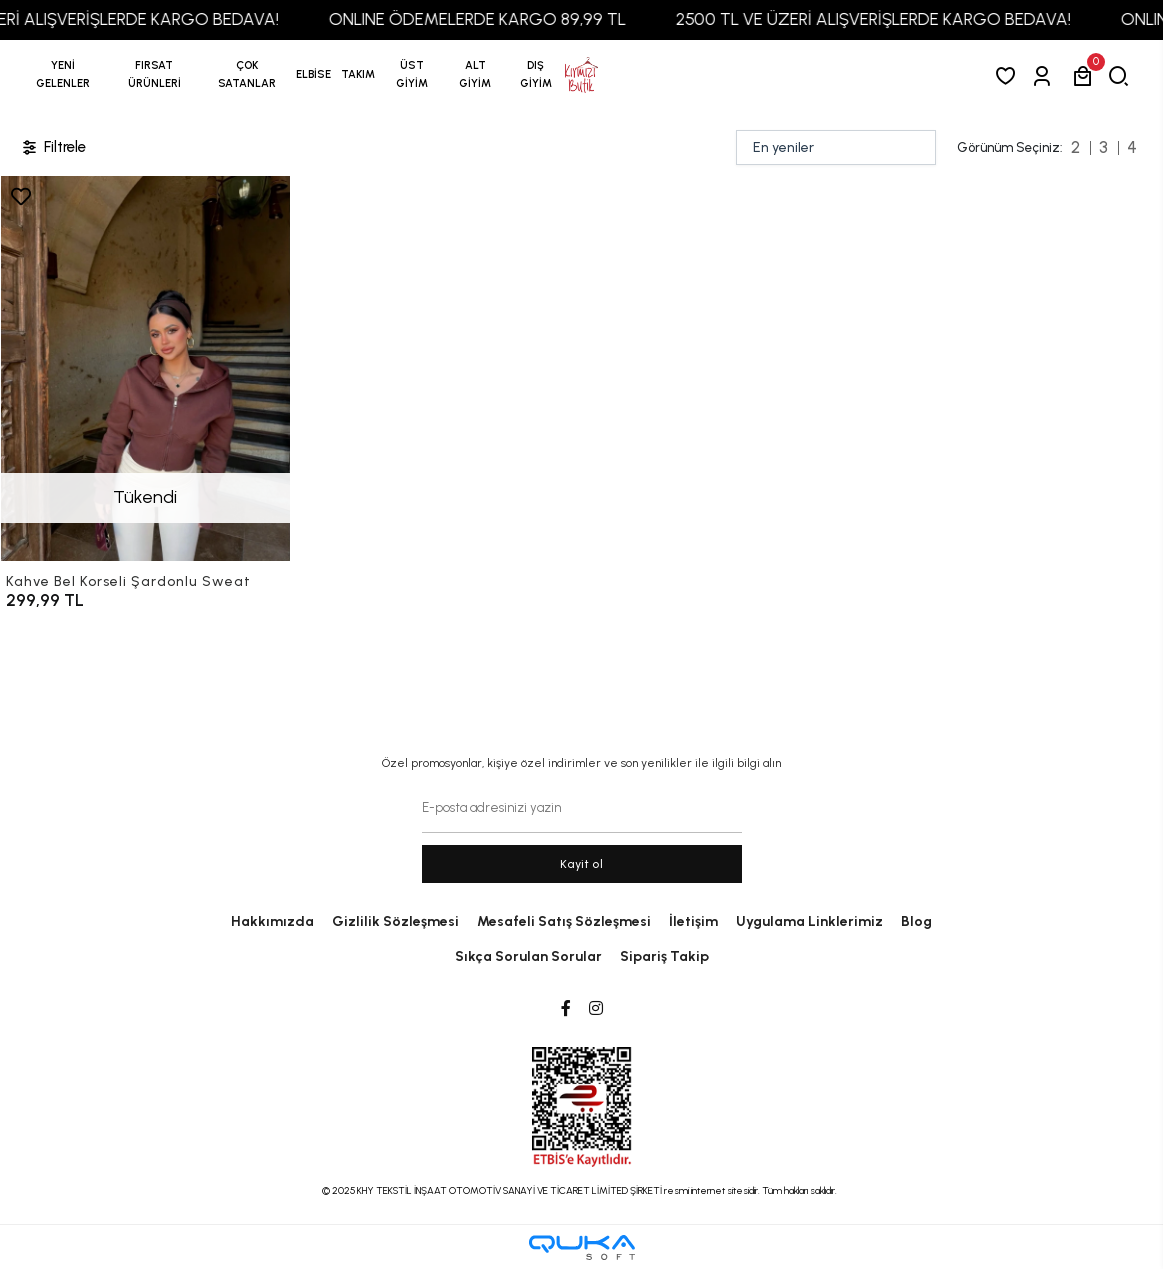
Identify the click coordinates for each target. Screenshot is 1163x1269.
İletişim (693, 921)
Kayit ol (581, 864)
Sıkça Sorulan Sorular (528, 956)
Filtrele (53, 147)
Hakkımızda (272, 921)
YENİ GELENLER (63, 74)
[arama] (1122, 75)
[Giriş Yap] (1045, 75)
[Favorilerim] (1009, 75)
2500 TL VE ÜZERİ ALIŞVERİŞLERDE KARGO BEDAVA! (888, 19)
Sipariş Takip (664, 956)
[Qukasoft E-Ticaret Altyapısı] (582, 1247)
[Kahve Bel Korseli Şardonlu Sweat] (145, 368)
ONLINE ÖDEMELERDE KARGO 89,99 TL (492, 19)
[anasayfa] (581, 75)
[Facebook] (566, 1009)
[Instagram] (596, 1009)
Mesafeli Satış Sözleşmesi (564, 921)
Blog (916, 921)
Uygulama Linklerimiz (809, 921)
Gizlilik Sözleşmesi (395, 921)
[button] (155, 75)
